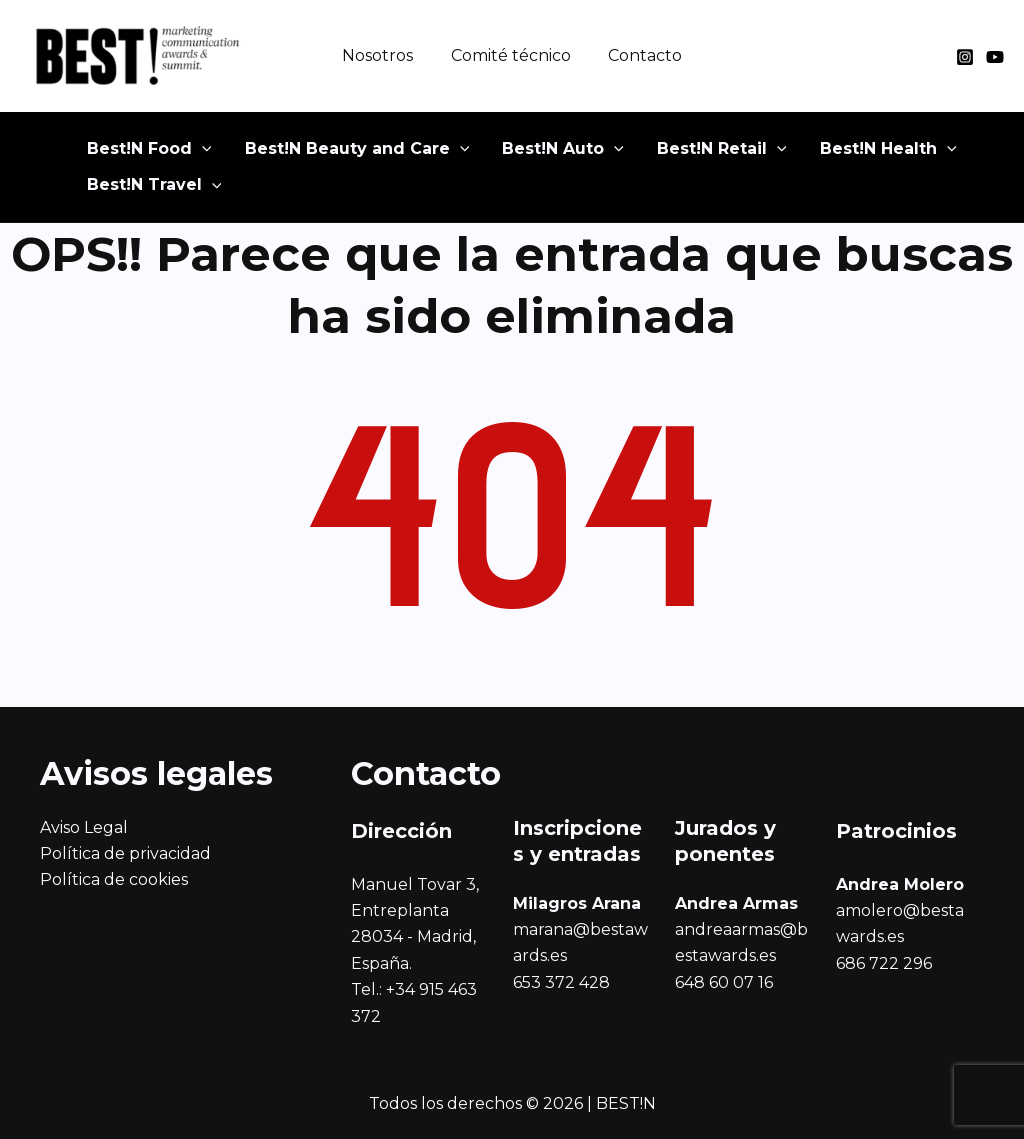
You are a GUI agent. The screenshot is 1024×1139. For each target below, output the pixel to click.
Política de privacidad (125, 853)
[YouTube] (995, 57)
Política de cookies (114, 879)
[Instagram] (965, 57)
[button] (142, 155)
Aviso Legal (84, 827)
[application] (195, 155)
